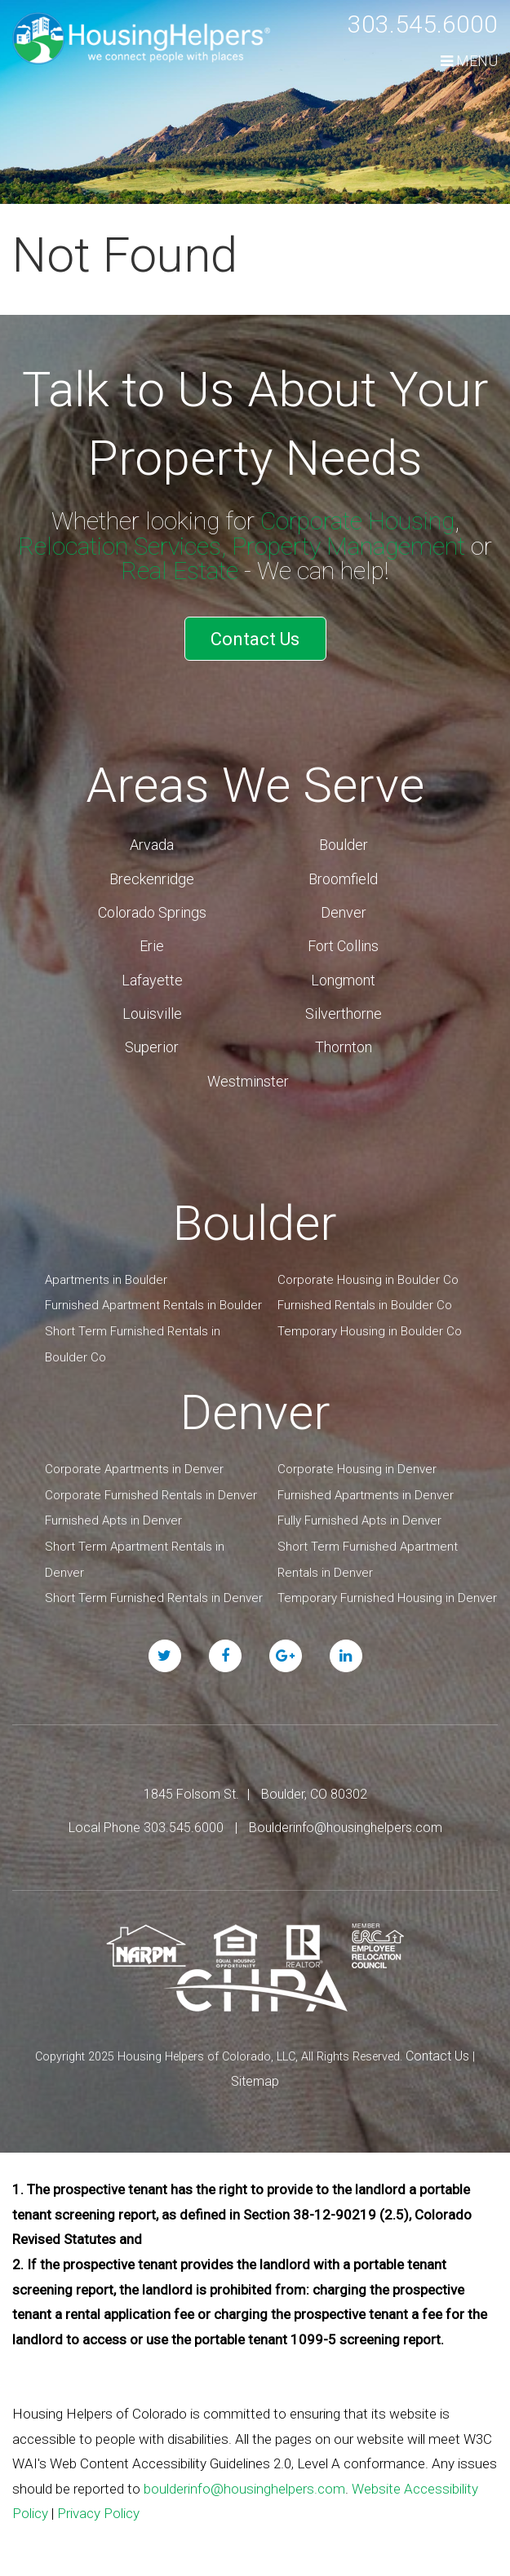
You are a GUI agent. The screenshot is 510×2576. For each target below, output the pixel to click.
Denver (343, 912)
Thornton (343, 1047)
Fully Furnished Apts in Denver (359, 1520)
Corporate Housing (357, 521)
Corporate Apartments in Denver (134, 1469)
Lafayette (152, 980)
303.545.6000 (423, 24)
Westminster (248, 1081)
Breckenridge (151, 878)
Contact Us (255, 639)
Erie (152, 945)
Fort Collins (343, 945)
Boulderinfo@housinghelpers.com (345, 1827)
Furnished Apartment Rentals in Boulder (153, 1305)
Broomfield (343, 878)
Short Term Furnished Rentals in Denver (154, 1598)
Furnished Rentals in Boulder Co (364, 1305)
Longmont (343, 980)
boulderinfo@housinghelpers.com (244, 2489)
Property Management (348, 546)
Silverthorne (343, 1013)
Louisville (152, 1013)
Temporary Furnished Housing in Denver (387, 1598)
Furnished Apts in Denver (113, 1520)
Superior (152, 1047)
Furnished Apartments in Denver (365, 1495)
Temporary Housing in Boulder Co (369, 1331)
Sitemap (255, 2081)
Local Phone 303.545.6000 (146, 1827)
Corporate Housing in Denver (357, 1469)
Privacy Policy (98, 2513)
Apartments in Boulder (106, 1280)
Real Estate (179, 570)
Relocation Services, (122, 546)
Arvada (152, 844)
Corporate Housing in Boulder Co (368, 1280)
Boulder (343, 844)
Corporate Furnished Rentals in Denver (151, 1495)
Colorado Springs (152, 912)
